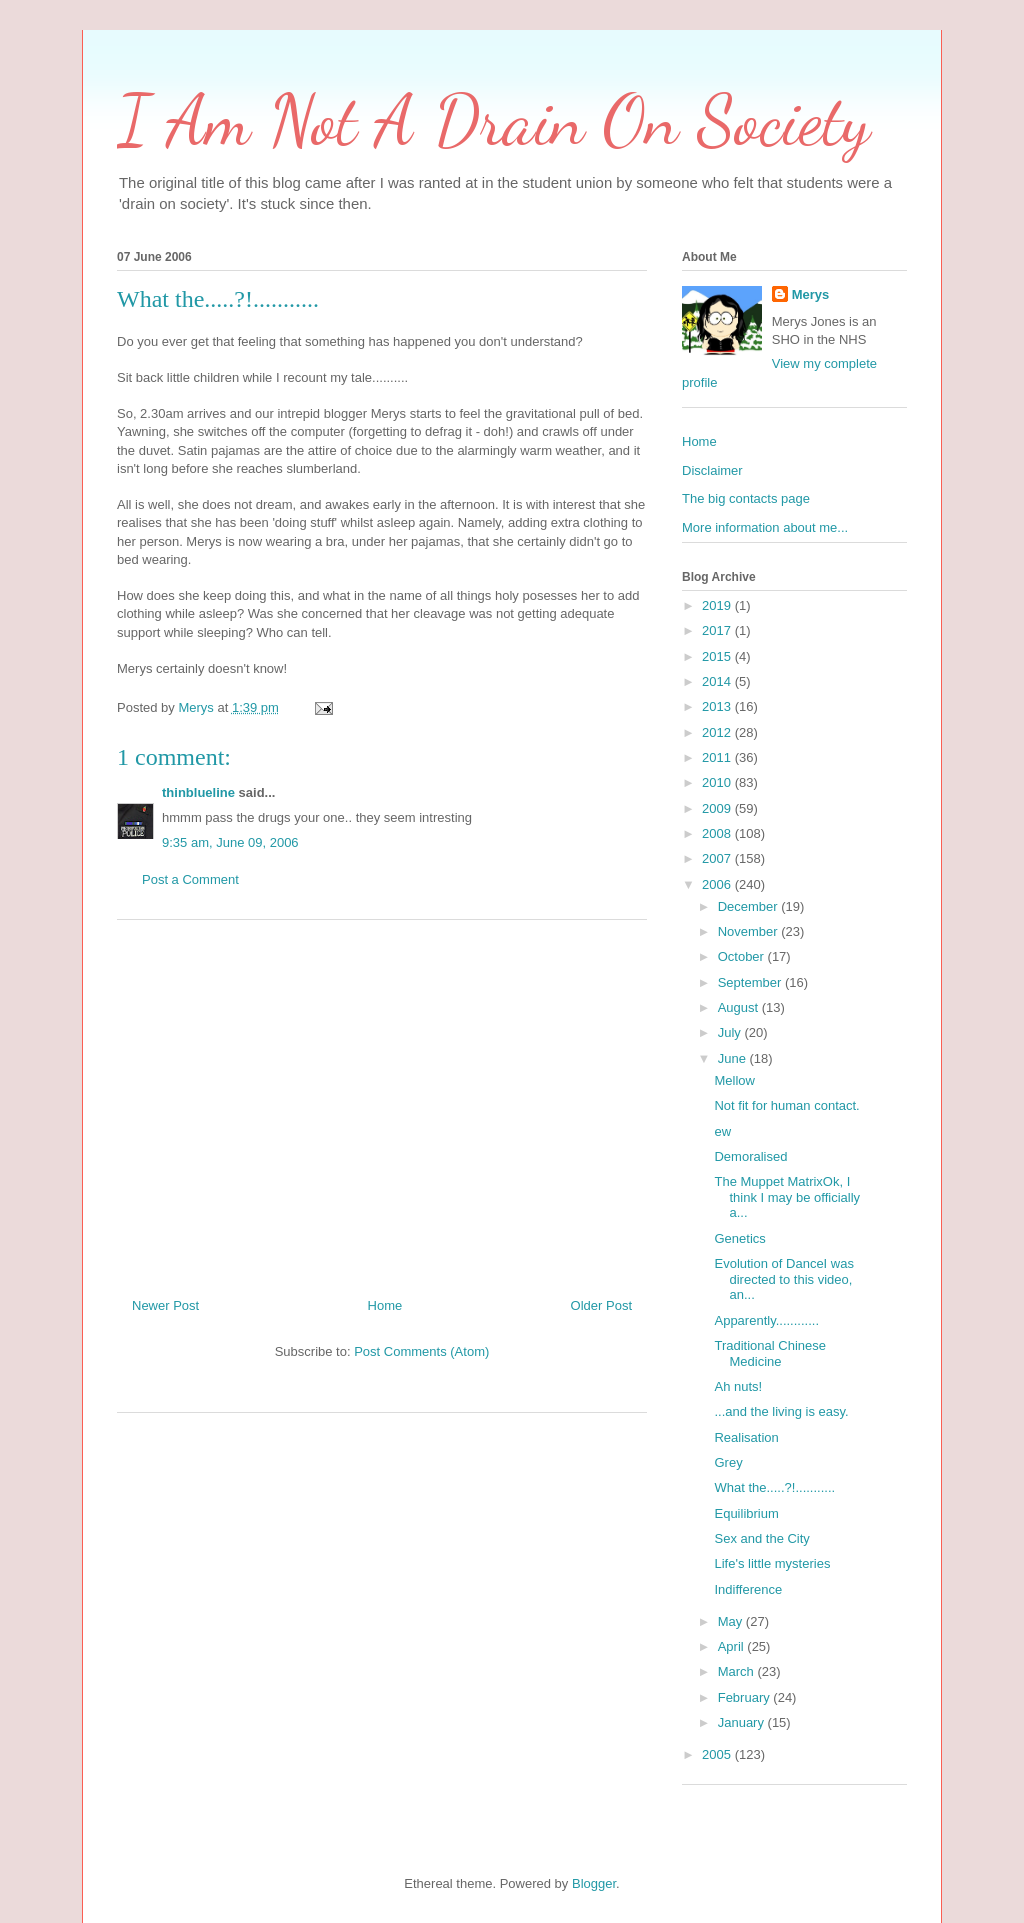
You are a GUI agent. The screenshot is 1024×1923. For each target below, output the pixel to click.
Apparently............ (766, 1320)
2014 (718, 681)
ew (722, 1131)
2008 (718, 833)
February (746, 1697)
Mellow (734, 1080)
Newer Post (165, 1305)
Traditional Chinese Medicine (770, 1353)
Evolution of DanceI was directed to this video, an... (783, 1279)
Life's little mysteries (772, 1563)
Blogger (594, 1883)
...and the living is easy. (781, 1411)
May (732, 1621)
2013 (718, 706)
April (733, 1646)
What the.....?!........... (774, 1487)
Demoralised (750, 1156)
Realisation (746, 1437)
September (751, 982)
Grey (728, 1462)
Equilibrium (746, 1513)
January (743, 1722)
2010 (718, 782)
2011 (718, 757)
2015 (718, 656)
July (731, 1032)
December (750, 906)
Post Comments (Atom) (421, 1351)
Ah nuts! (738, 1386)
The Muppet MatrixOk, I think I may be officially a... (787, 1197)
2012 (718, 732)
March (738, 1671)
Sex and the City (761, 1538)
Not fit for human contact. (786, 1105)
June (734, 1058)
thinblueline (198, 792)
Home (385, 1305)
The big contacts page (746, 498)
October (743, 956)
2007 (718, 858)
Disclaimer (712, 470)
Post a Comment (190, 879)
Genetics (739, 1238)
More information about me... (765, 527)
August (740, 1007)
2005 (718, 1754)
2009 (718, 808)
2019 (718, 605)
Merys (811, 294)
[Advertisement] (382, 1101)
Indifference (748, 1589)
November (750, 931)
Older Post (601, 1305)
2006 (718, 884)
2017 (718, 630)
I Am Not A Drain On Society (493, 121)
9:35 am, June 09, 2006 (230, 842)
